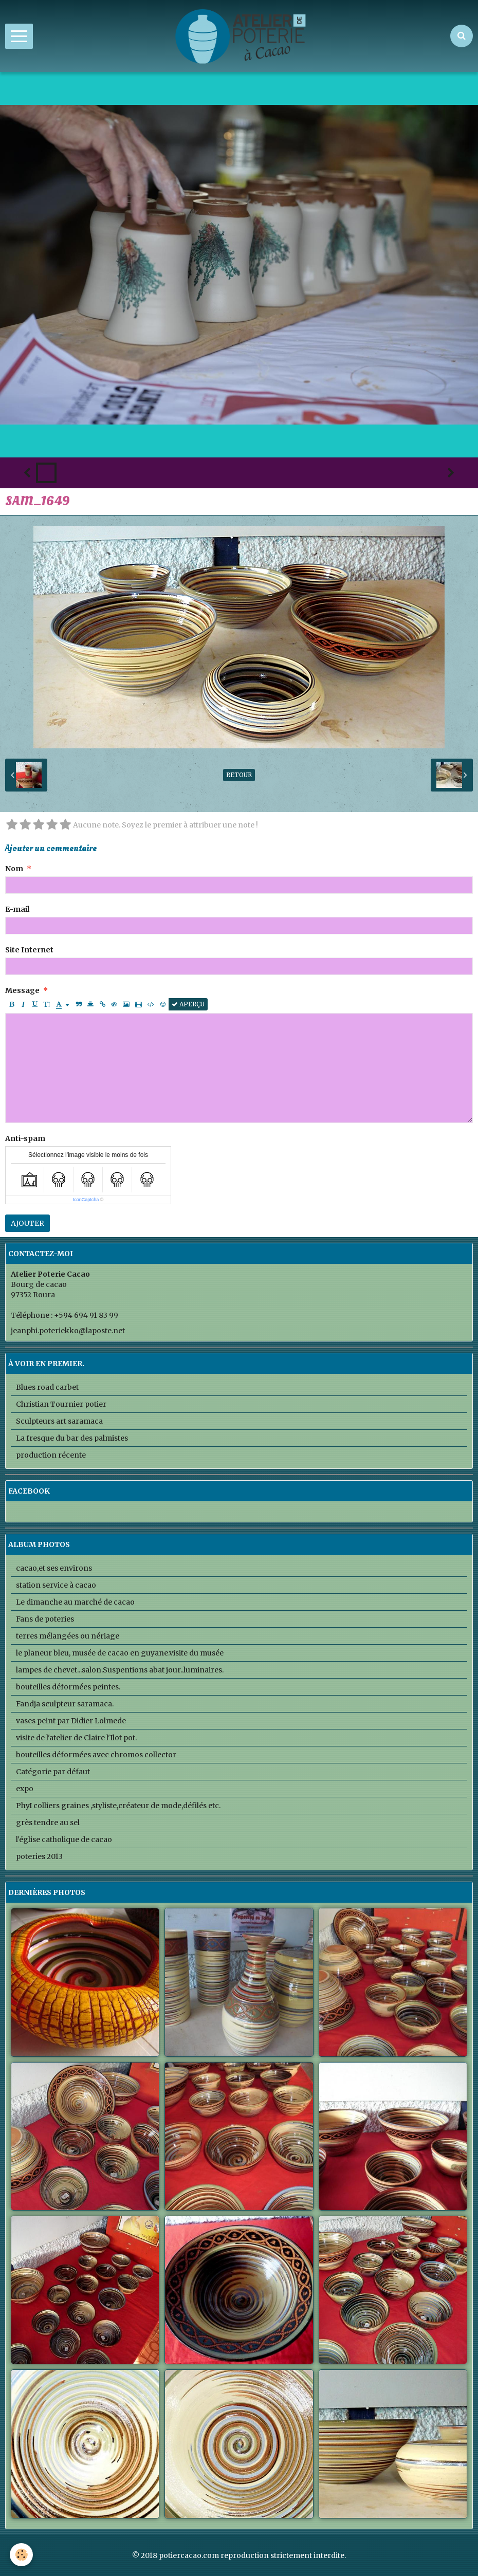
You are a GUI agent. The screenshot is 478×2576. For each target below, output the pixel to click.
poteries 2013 (39, 1856)
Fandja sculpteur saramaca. (65, 1703)
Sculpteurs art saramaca (59, 1421)
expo (24, 1788)
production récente (51, 1455)
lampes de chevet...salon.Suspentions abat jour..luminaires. (120, 1670)
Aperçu (188, 1004)
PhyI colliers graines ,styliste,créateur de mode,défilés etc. (118, 1805)
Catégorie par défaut (53, 1771)
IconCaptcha (86, 1199)
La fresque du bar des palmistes (72, 1438)
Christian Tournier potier (61, 1404)
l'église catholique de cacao (64, 1839)
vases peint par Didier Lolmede (71, 1720)
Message (22, 990)
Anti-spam (25, 1138)
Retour (239, 775)
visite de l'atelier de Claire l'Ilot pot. (76, 1737)
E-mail (17, 909)
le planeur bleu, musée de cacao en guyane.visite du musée (120, 1653)
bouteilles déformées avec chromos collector (96, 1754)
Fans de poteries (45, 1619)
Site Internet (29, 949)
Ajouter (27, 1223)
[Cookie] (21, 2554)
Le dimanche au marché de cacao (75, 1602)
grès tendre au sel (48, 1822)
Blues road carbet (47, 1387)
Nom (14, 868)
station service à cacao (56, 1585)
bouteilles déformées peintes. (68, 1686)
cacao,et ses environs (54, 1568)
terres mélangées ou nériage (67, 1636)
